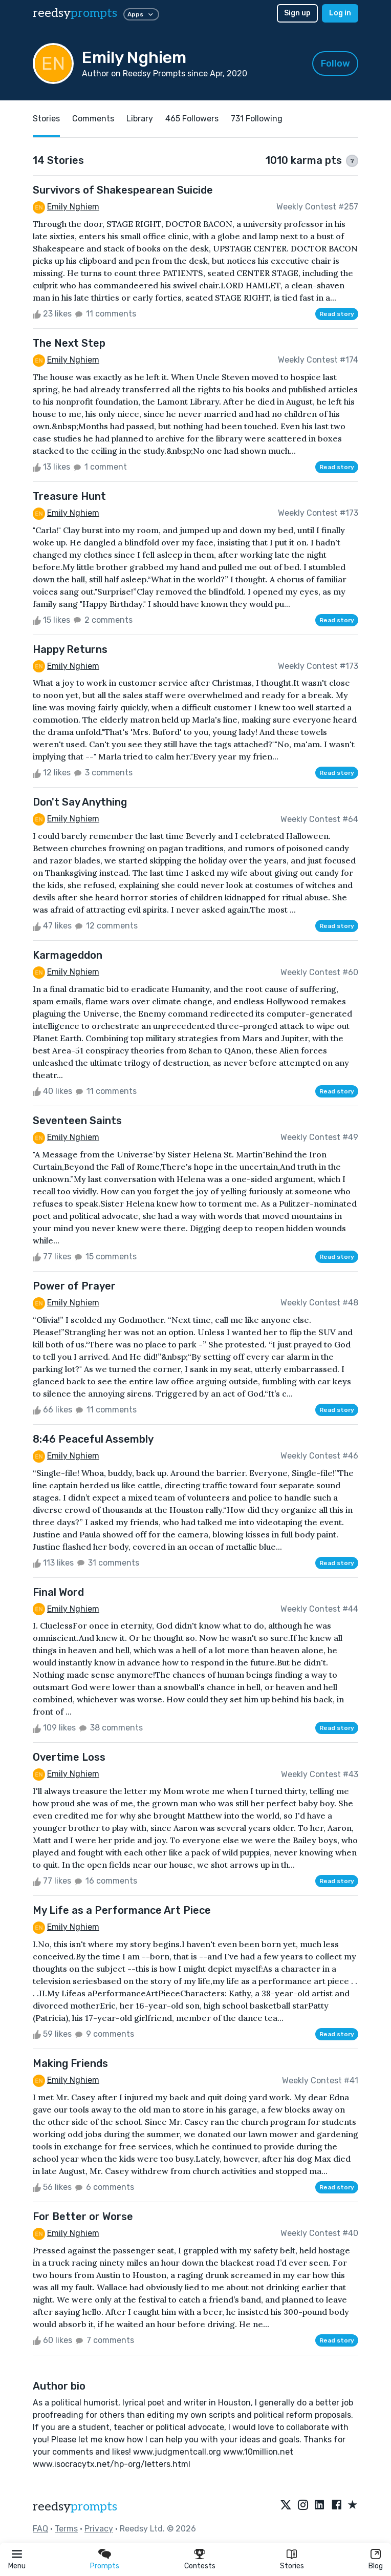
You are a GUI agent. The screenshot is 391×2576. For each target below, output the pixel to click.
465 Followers (192, 118)
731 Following (257, 118)
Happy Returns (70, 649)
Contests (199, 2566)
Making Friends (70, 2063)
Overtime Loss (69, 1757)
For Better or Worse (83, 2216)
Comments (93, 118)
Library (139, 118)
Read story (336, 314)
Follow (335, 63)
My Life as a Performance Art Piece (122, 1910)
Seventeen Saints (77, 1120)
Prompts (104, 2566)
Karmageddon (67, 955)
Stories (292, 2566)
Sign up (297, 13)
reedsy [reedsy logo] (75, 13)
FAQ (40, 2528)
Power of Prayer (74, 1286)
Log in (340, 13)
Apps (141, 14)
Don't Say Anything (80, 802)
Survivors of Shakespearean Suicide (123, 190)
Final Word (58, 1592)
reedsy (75, 2506)
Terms (66, 2528)
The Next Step (69, 343)
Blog (375, 2566)
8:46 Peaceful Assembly (93, 1439)
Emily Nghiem (73, 207)
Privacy (98, 2528)
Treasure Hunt (69, 496)
